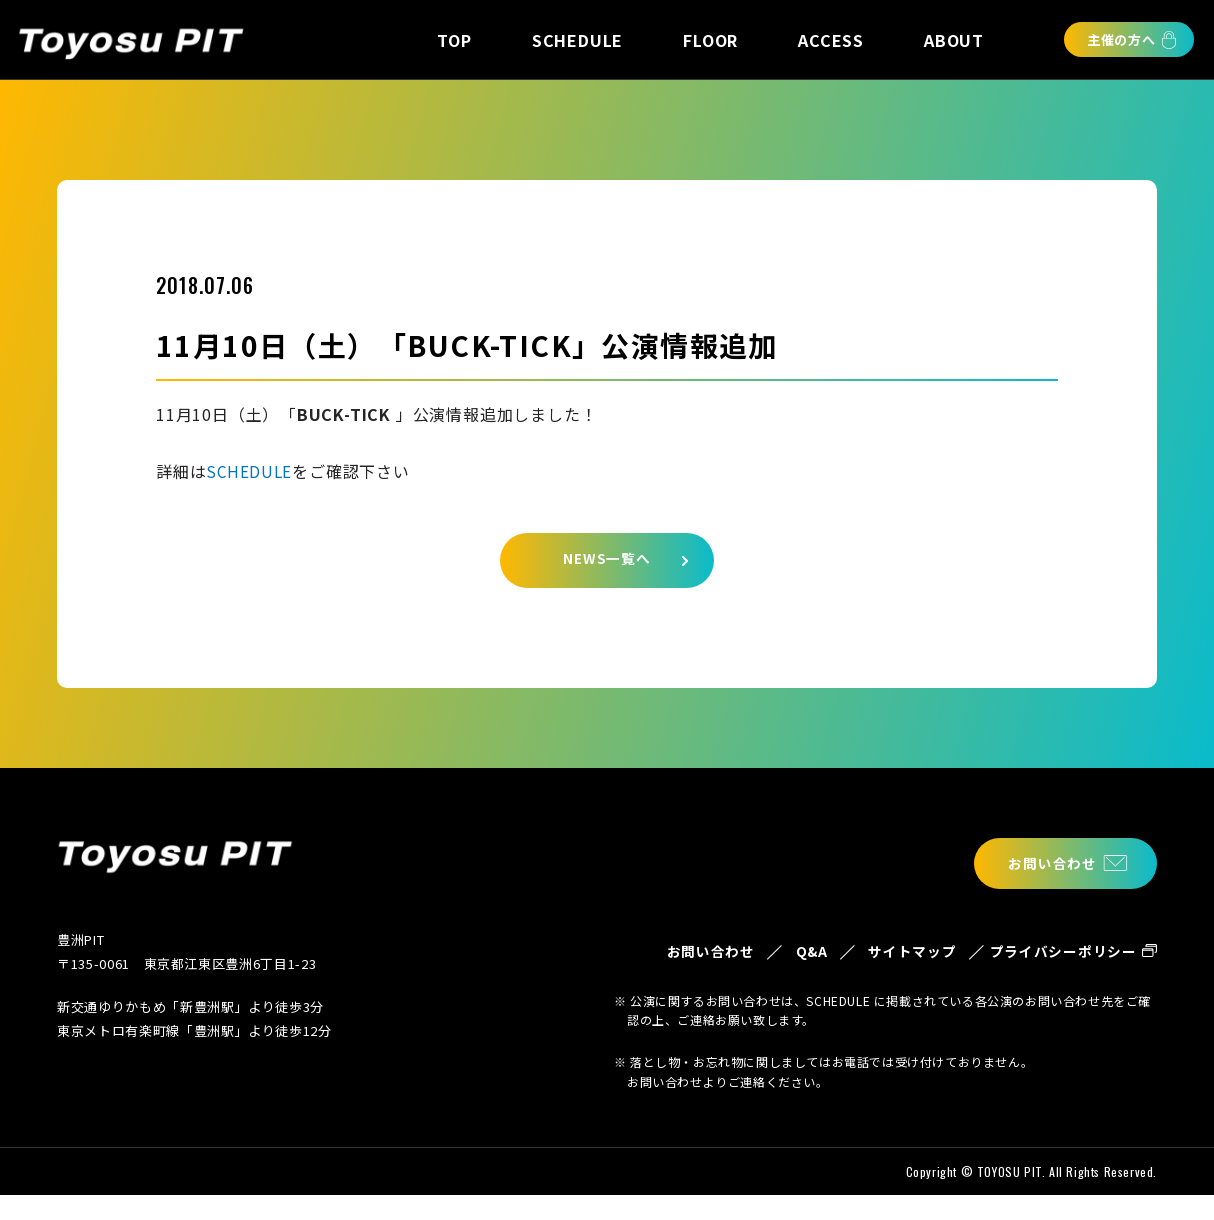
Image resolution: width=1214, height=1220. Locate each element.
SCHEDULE (577, 40)
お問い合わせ (1043, 863)
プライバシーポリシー (1056, 964)
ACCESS (831, 40)
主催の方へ (1121, 39)
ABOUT (954, 40)
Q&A (772, 952)
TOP (454, 40)
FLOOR (710, 40)
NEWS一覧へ (606, 564)
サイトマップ (883, 964)
